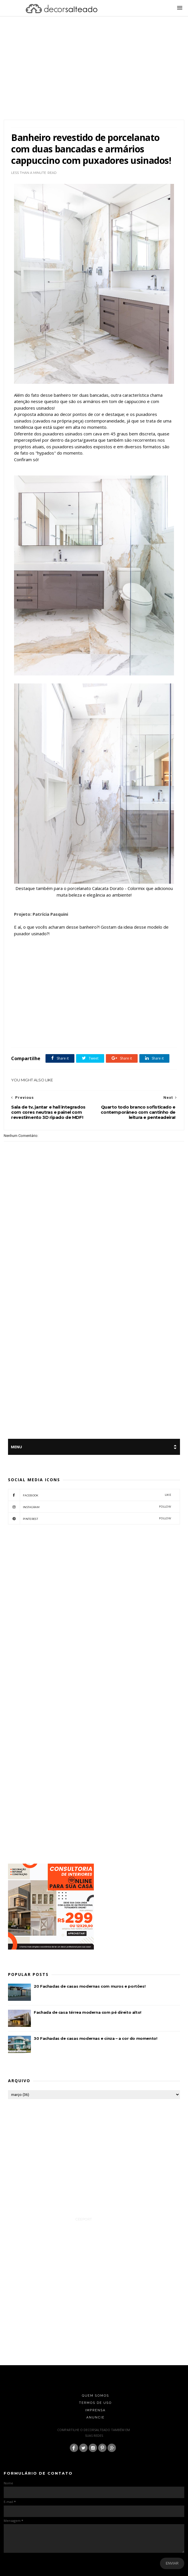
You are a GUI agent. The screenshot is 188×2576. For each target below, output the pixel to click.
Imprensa (95, 2410)
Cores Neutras (135, 1028)
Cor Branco (93, 1028)
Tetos (57, 1035)
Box (78, 1028)
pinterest (89, 1518)
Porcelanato (40, 1035)
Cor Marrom (113, 1028)
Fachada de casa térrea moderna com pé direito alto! (87, 2012)
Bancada (47, 1028)
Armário (31, 1028)
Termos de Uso (95, 2403)
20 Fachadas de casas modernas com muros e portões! (89, 1986)
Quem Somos (95, 2396)
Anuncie (95, 2417)
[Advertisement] (94, 75)
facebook (89, 1495)
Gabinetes (21, 1035)
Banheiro (64, 1028)
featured (156, 1028)
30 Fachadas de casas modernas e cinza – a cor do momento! (95, 2038)
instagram (89, 1506)
